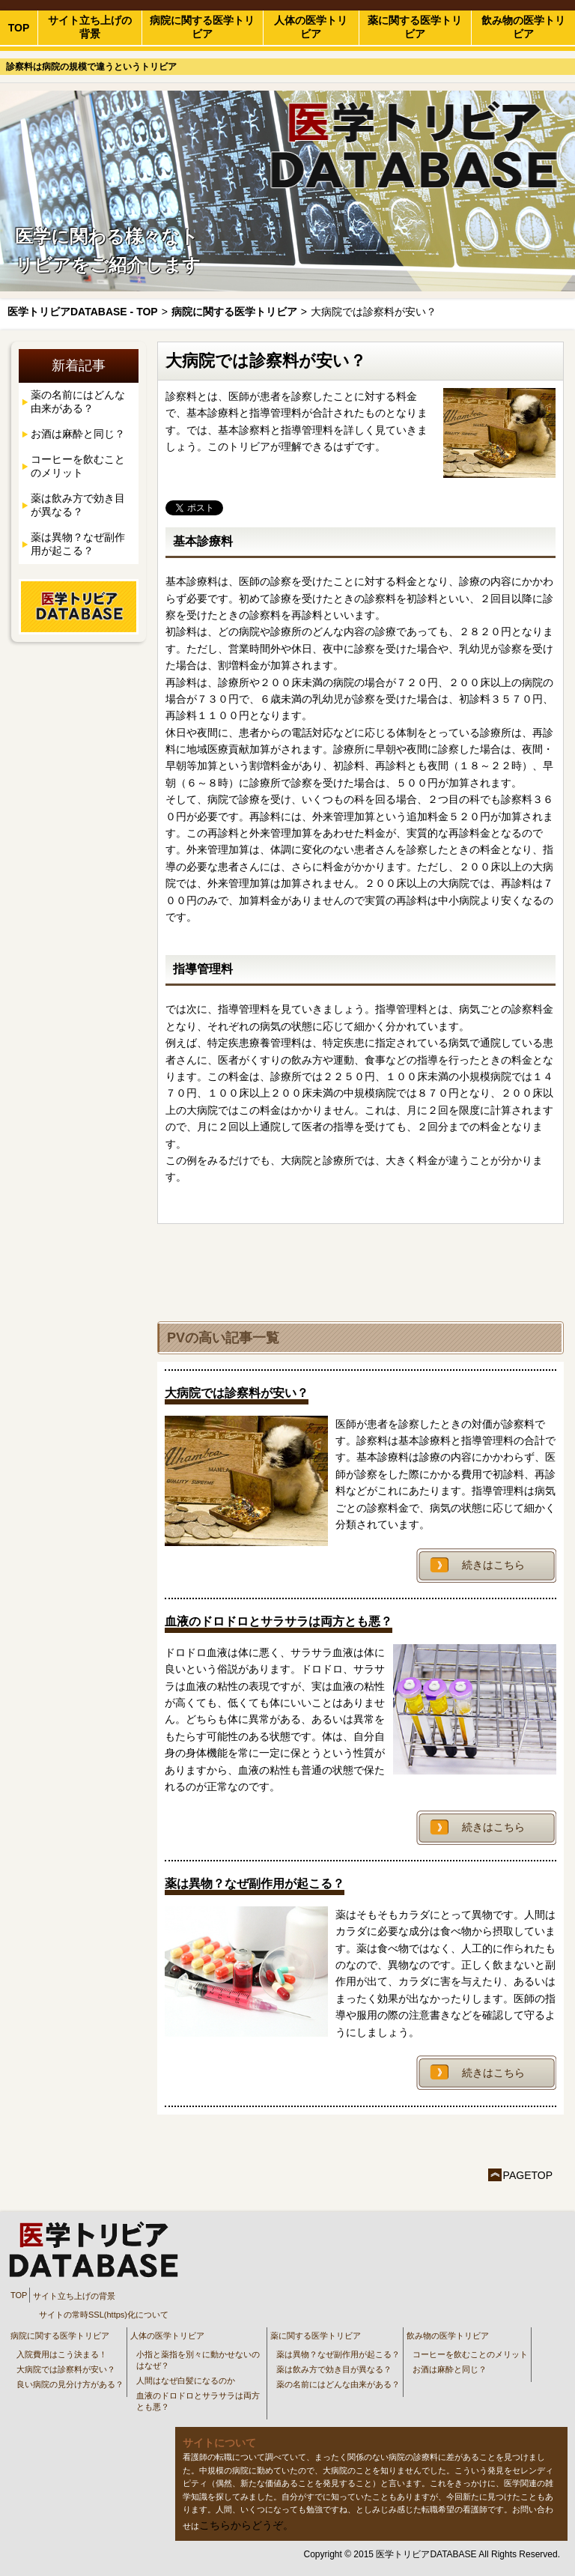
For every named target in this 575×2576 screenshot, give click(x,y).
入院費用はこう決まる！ (61, 2354)
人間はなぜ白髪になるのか (185, 2380)
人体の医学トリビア (310, 27)
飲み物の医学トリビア (523, 27)
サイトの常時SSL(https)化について (103, 2314)
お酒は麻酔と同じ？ (78, 434)
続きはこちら (493, 1565)
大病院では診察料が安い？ (65, 2369)
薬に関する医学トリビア (415, 27)
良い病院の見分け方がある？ (70, 2384)
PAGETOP (528, 2175)
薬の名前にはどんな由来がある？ (78, 401)
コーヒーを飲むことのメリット (78, 466)
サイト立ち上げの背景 (90, 27)
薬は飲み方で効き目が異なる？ (78, 505)
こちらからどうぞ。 (246, 2525)
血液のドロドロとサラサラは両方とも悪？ (198, 2401)
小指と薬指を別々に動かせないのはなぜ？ (198, 2360)
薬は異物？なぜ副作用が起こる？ (78, 544)
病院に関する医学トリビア (202, 27)
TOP (19, 28)
